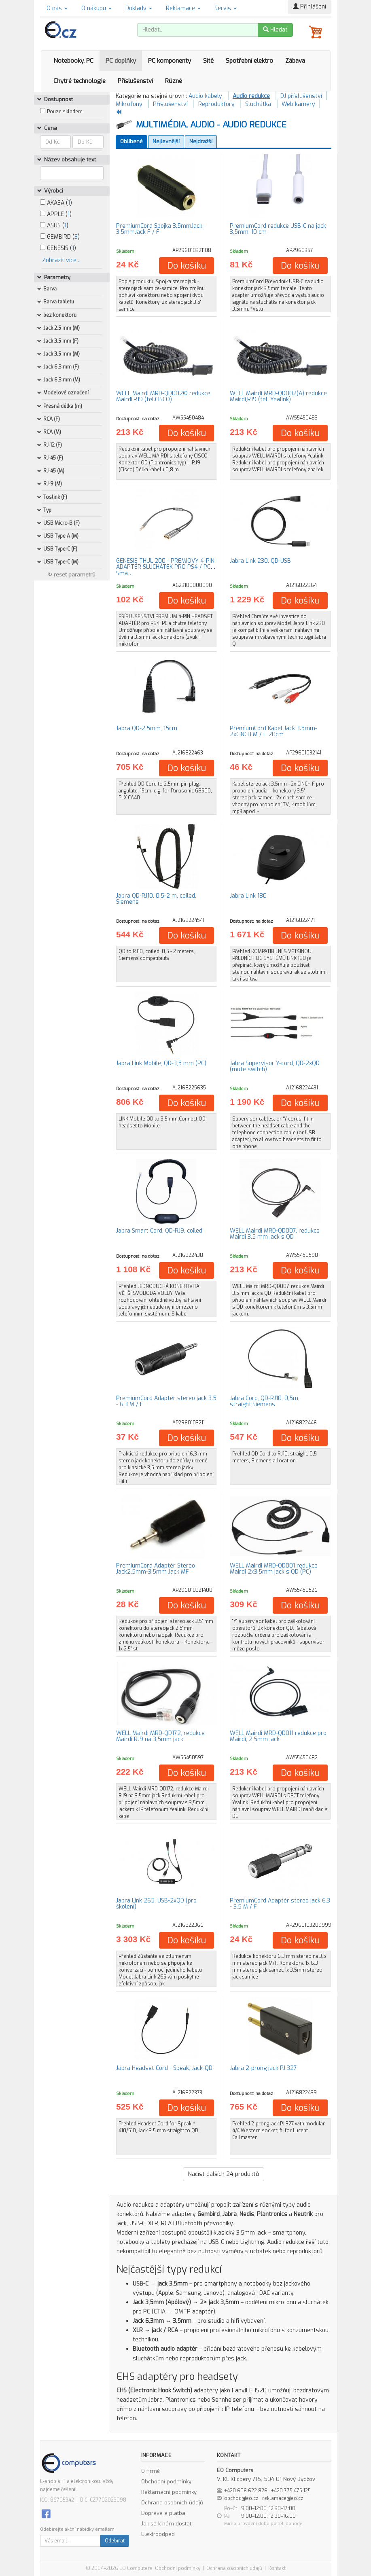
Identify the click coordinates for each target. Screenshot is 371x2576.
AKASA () (56, 203)
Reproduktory (216, 104)
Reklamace (183, 8)
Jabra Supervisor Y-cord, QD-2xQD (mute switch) (275, 1066)
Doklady (138, 8)
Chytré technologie (79, 81)
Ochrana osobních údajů (172, 2502)
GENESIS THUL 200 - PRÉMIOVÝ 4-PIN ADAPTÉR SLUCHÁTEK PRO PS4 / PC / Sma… (165, 567)
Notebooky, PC (73, 61)
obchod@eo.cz (241, 2498)
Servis (225, 8)
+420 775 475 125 (291, 2490)
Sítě (208, 61)
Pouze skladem (65, 111)
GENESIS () (58, 248)
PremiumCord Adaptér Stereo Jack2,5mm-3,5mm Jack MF (155, 1569)
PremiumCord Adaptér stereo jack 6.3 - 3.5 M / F (280, 1904)
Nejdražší (200, 141)
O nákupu (96, 8)
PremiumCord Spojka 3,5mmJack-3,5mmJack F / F (160, 229)
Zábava (295, 61)
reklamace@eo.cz (282, 2498)
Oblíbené (131, 141)
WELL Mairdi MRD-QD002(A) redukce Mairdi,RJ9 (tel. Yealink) (278, 396)
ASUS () (54, 225)
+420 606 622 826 (245, 2490)
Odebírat (115, 2541)
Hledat (275, 30)
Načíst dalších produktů (223, 2174)
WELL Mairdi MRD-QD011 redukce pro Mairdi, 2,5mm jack (278, 1736)
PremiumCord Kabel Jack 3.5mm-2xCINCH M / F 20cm (273, 731)
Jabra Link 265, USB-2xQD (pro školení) (156, 1904)
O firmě (150, 2471)
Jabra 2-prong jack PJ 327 (263, 2068)
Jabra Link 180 (248, 896)
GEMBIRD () (60, 237)
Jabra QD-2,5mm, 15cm (146, 728)
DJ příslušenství (301, 96)
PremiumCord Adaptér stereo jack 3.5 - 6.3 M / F (166, 1401)
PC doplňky (121, 61)
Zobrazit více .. (61, 260)
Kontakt (277, 2568)
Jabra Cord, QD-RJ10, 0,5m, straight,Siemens (264, 1401)
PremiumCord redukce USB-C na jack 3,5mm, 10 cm (278, 229)
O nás (57, 8)
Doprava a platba (163, 2513)
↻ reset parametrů (71, 574)
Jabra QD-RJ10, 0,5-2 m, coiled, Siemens (156, 899)
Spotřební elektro (249, 61)
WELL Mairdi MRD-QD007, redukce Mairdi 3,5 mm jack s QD (275, 1234)
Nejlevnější (166, 141)
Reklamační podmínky (169, 2492)
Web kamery (298, 104)
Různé (173, 81)
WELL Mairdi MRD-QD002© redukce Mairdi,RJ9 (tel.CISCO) (163, 396)
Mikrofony (129, 104)
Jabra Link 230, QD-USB (260, 561)
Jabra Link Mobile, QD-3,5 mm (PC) (161, 1063)
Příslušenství (135, 81)
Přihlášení (309, 7)
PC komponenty (169, 61)
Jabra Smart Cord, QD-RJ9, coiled (159, 1231)
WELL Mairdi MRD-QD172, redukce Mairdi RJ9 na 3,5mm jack (160, 1736)
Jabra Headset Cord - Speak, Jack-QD (164, 2068)
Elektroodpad (158, 2534)
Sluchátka (258, 104)
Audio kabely (205, 96)
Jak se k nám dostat (166, 2523)
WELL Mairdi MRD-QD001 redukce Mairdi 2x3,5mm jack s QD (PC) (274, 1569)
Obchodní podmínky (166, 2481)
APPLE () (56, 214)
